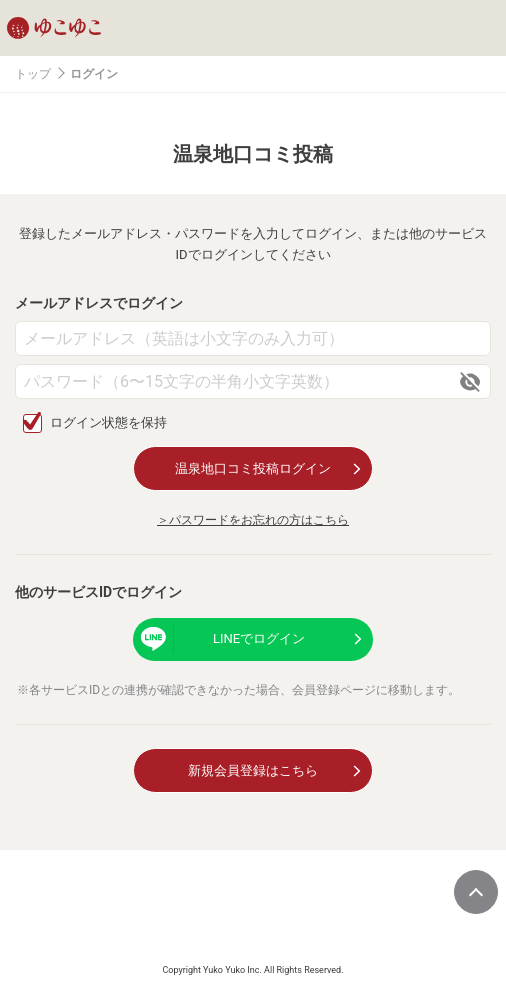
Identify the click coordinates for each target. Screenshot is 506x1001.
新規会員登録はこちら (253, 770)
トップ (33, 74)
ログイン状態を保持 (108, 422)
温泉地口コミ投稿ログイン (253, 468)
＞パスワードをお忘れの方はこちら (253, 520)
